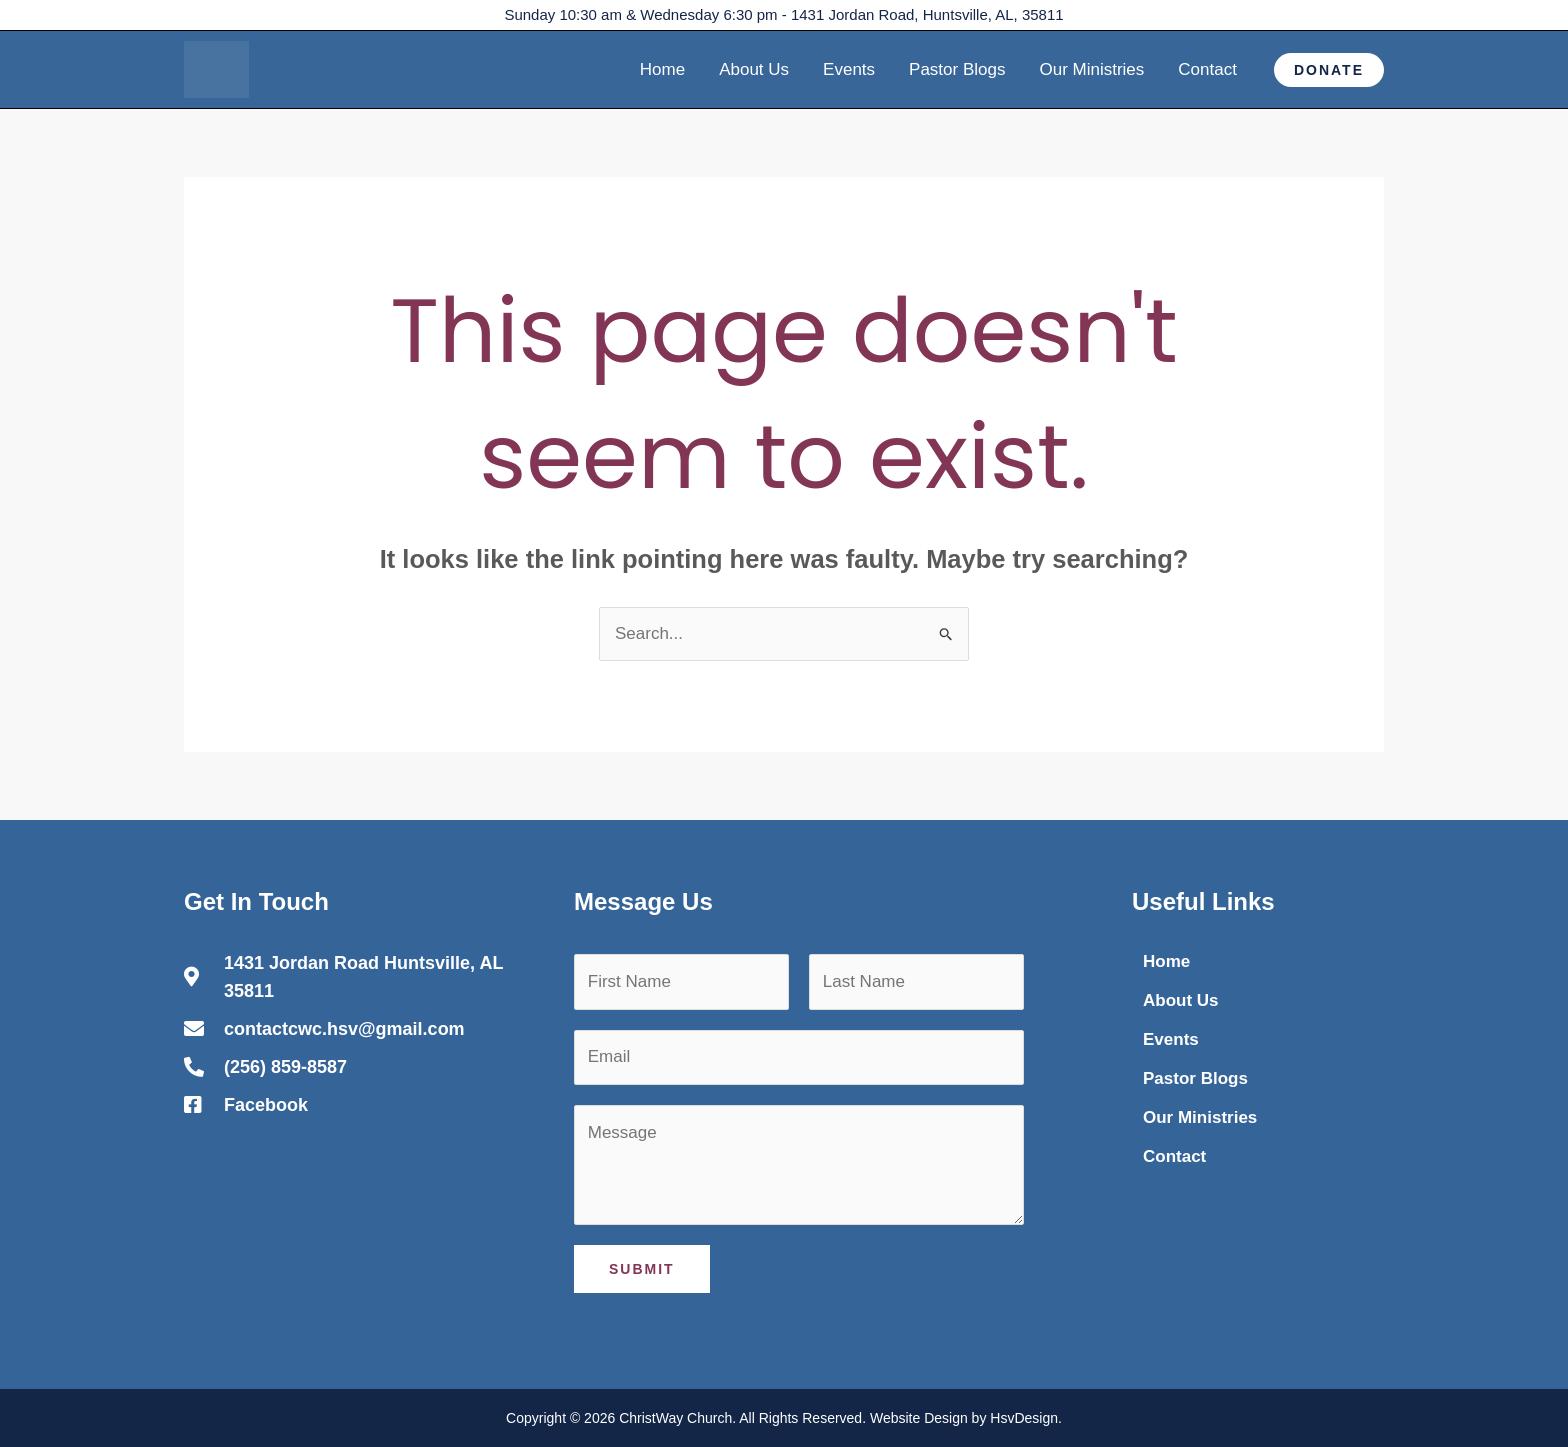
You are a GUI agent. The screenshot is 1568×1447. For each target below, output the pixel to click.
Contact (1207, 69)
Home (662, 69)
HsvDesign (1024, 1418)
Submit (642, 1269)
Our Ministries (1091, 69)
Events (849, 69)
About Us (754, 69)
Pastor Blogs (957, 69)
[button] (1329, 70)
